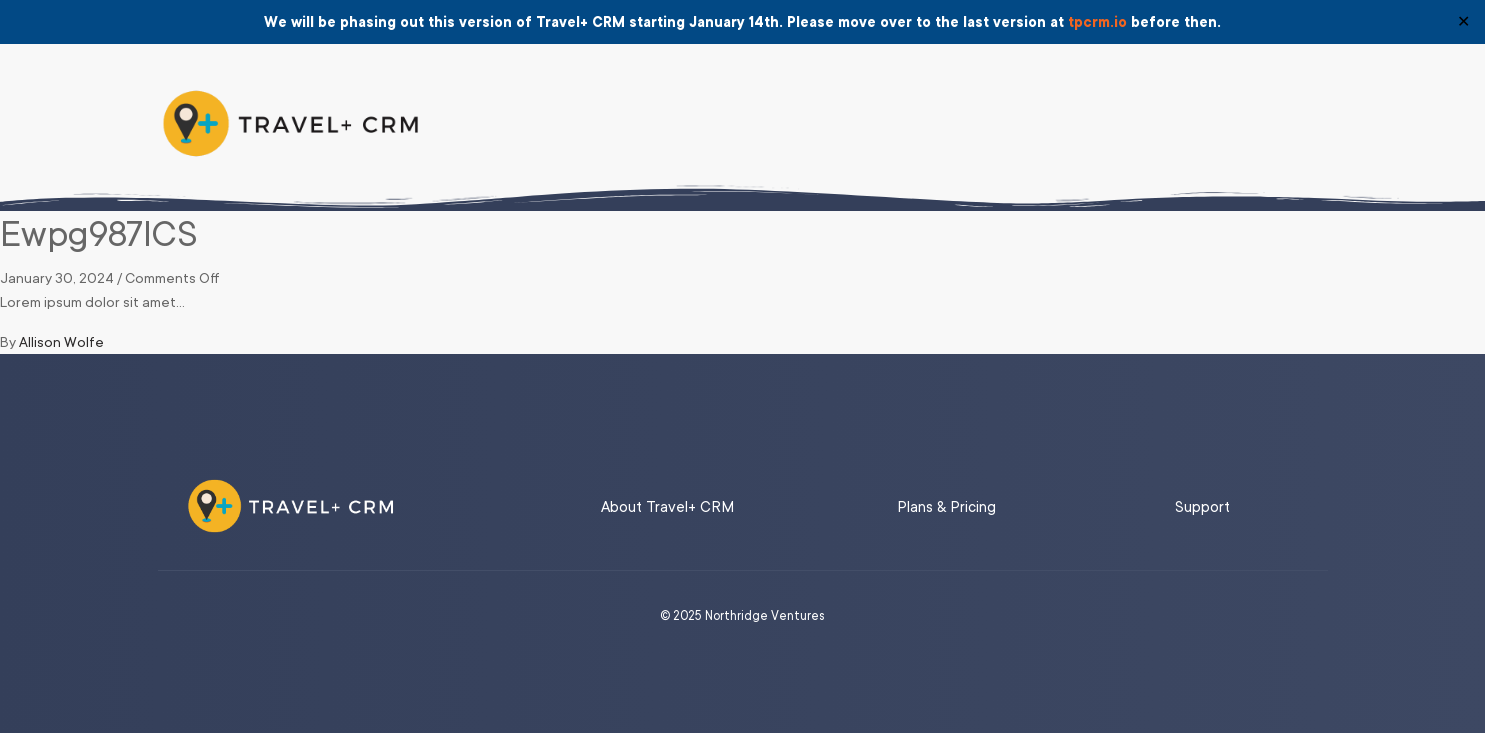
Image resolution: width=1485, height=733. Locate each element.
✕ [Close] (1463, 22)
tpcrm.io (1097, 22)
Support (1202, 507)
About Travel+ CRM (667, 507)
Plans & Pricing (946, 507)
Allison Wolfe (61, 342)
